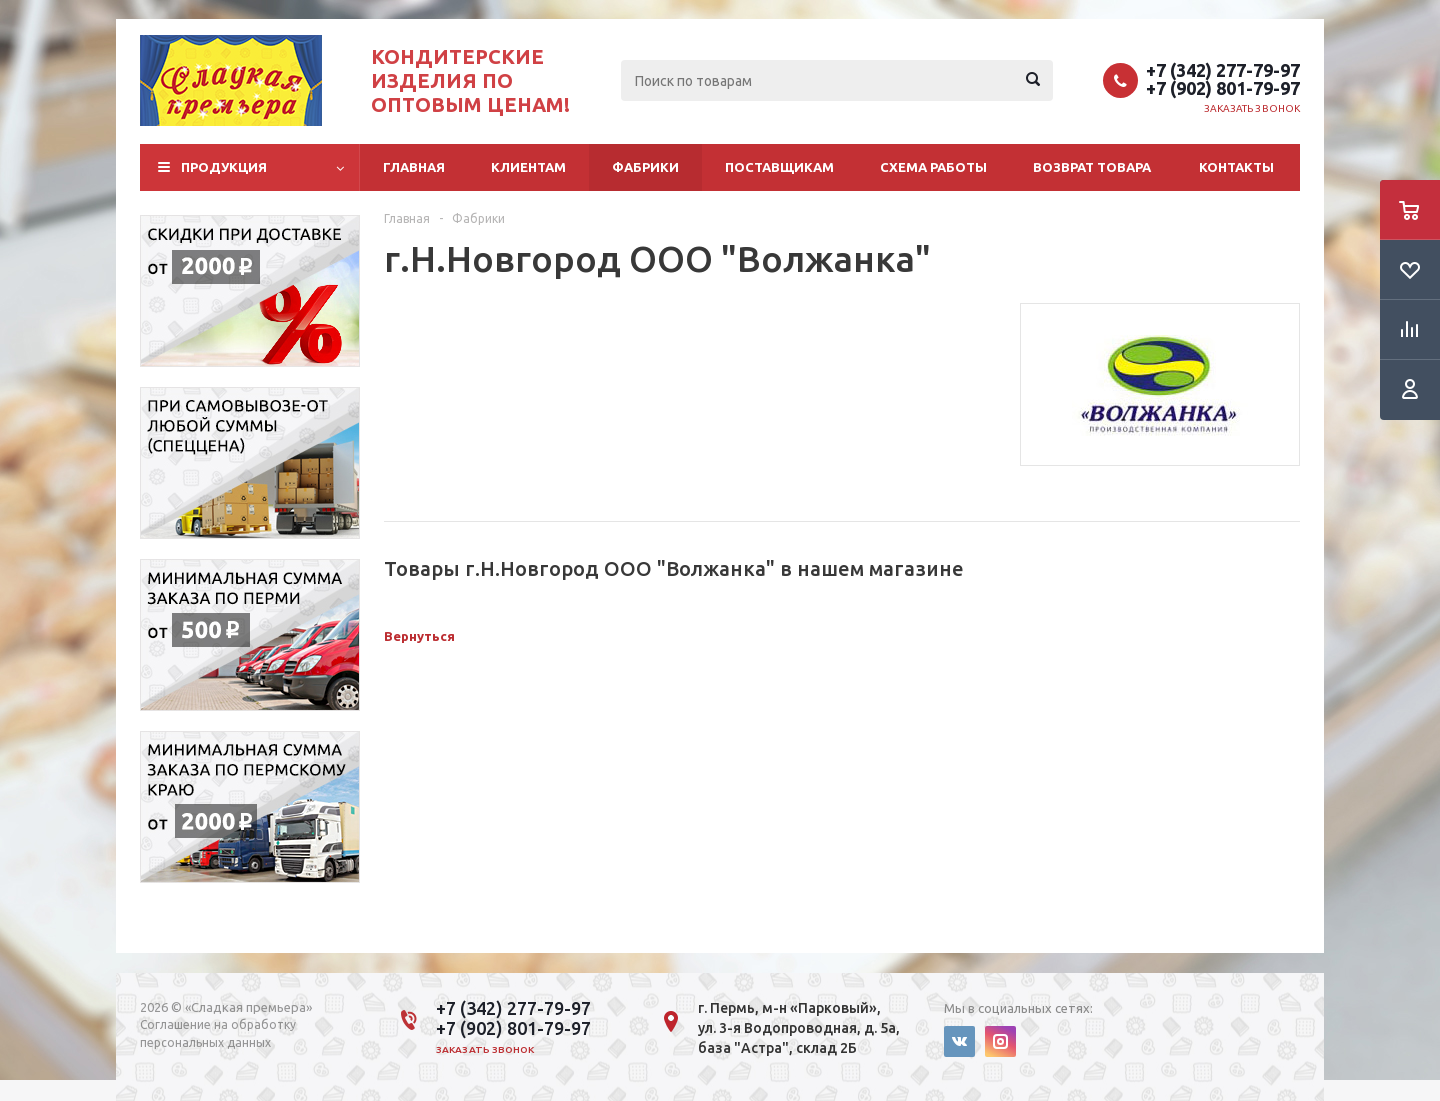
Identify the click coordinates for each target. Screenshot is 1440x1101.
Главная (414, 167)
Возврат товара (1092, 167)
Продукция (224, 167)
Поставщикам (779, 167)
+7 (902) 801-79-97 (1223, 88)
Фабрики (645, 167)
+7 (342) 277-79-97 (1223, 70)
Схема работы (933, 167)
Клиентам (528, 167)
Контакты (1236, 167)
